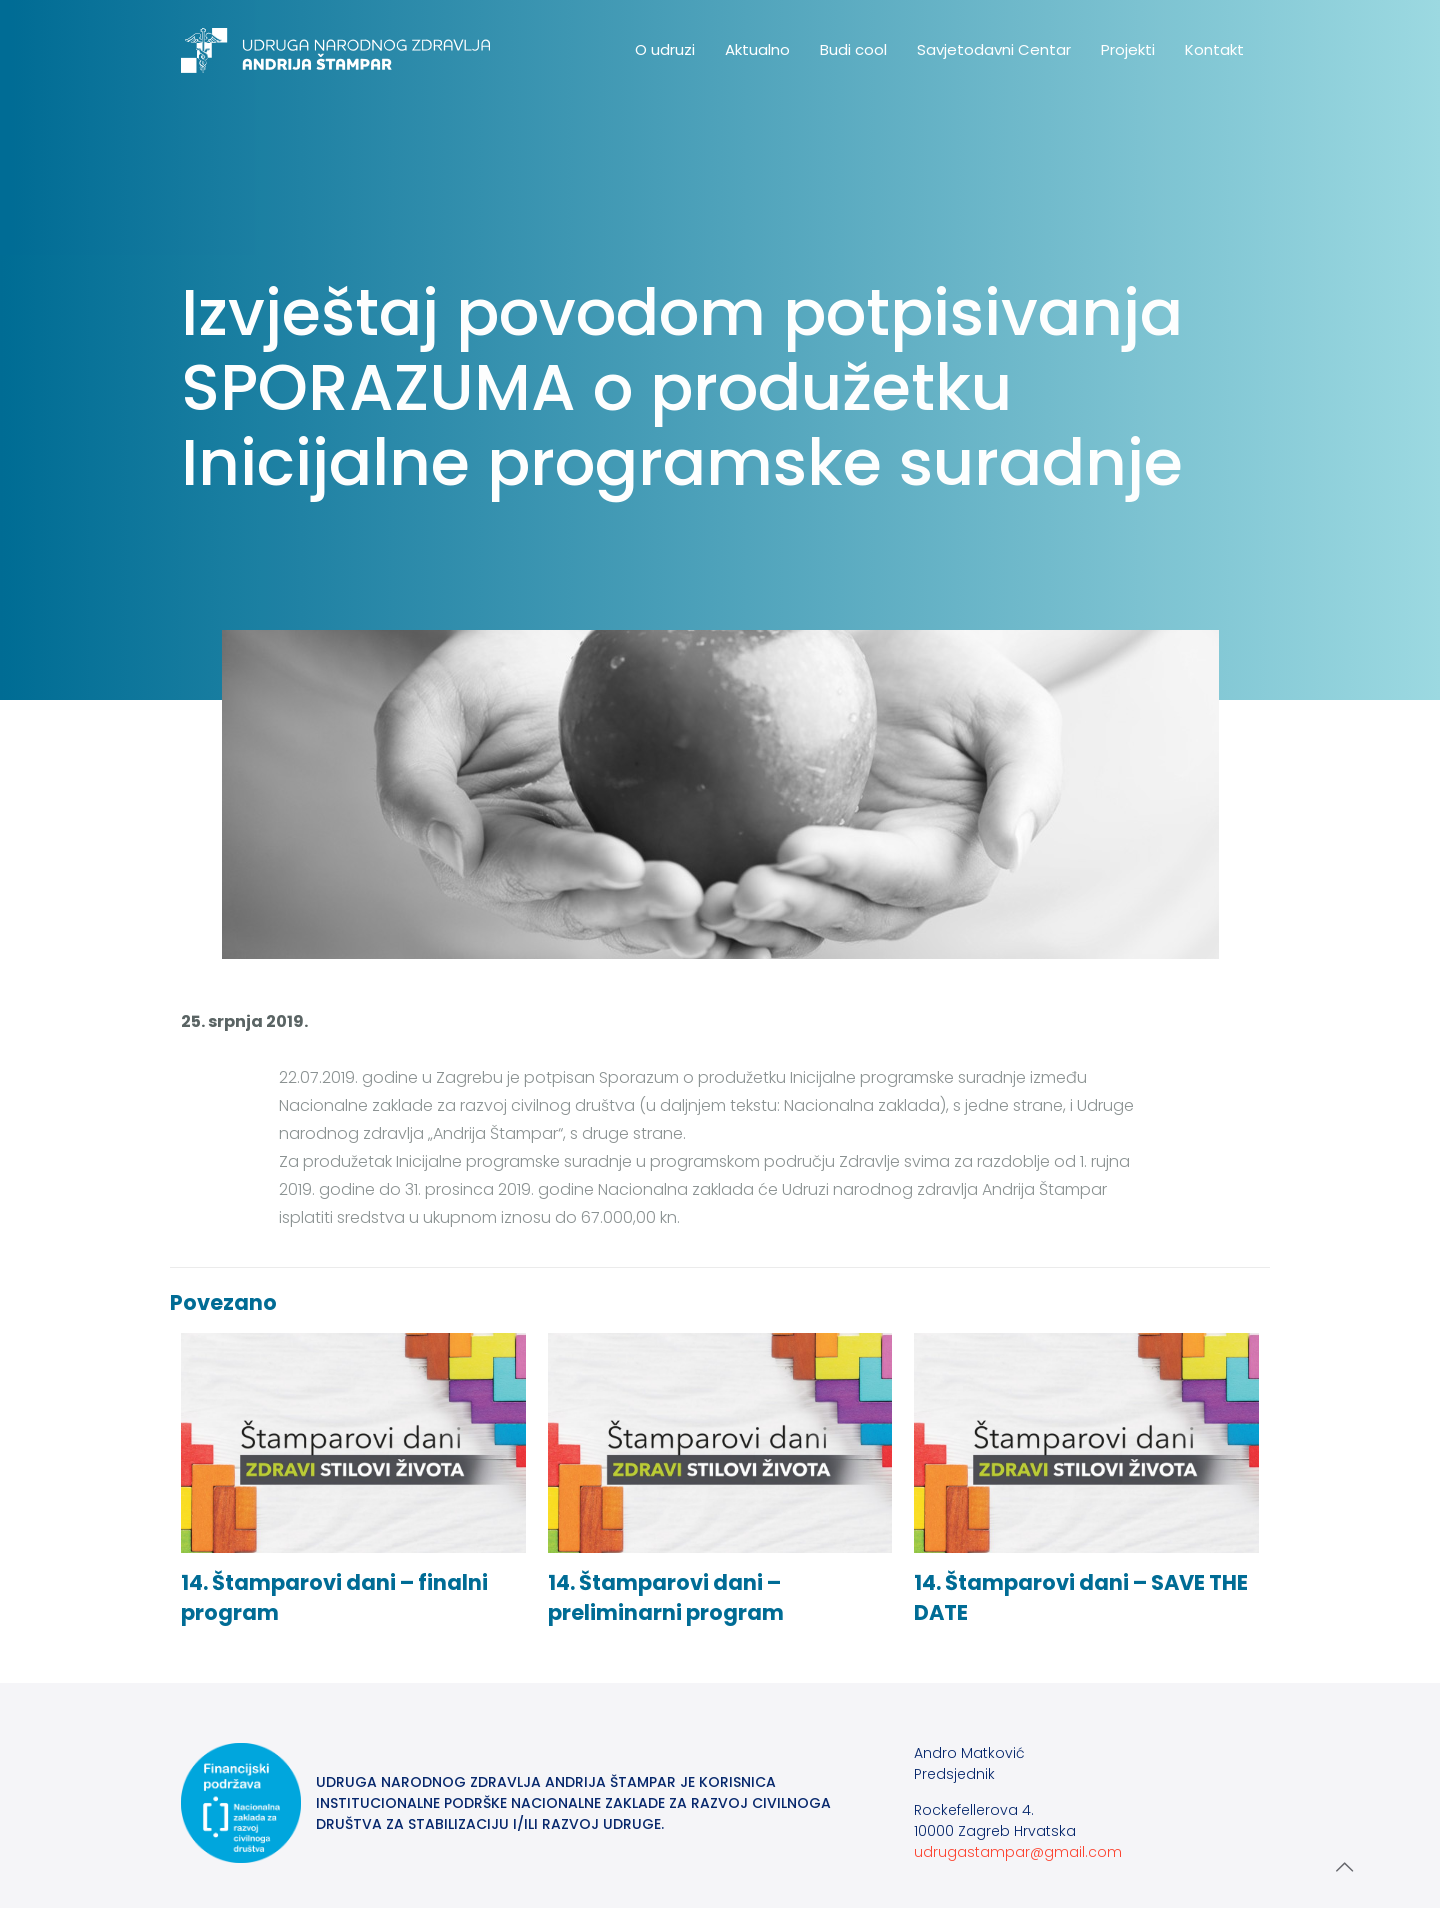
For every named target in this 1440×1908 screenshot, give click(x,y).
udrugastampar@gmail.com (1018, 1852)
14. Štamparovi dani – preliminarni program (666, 1597)
